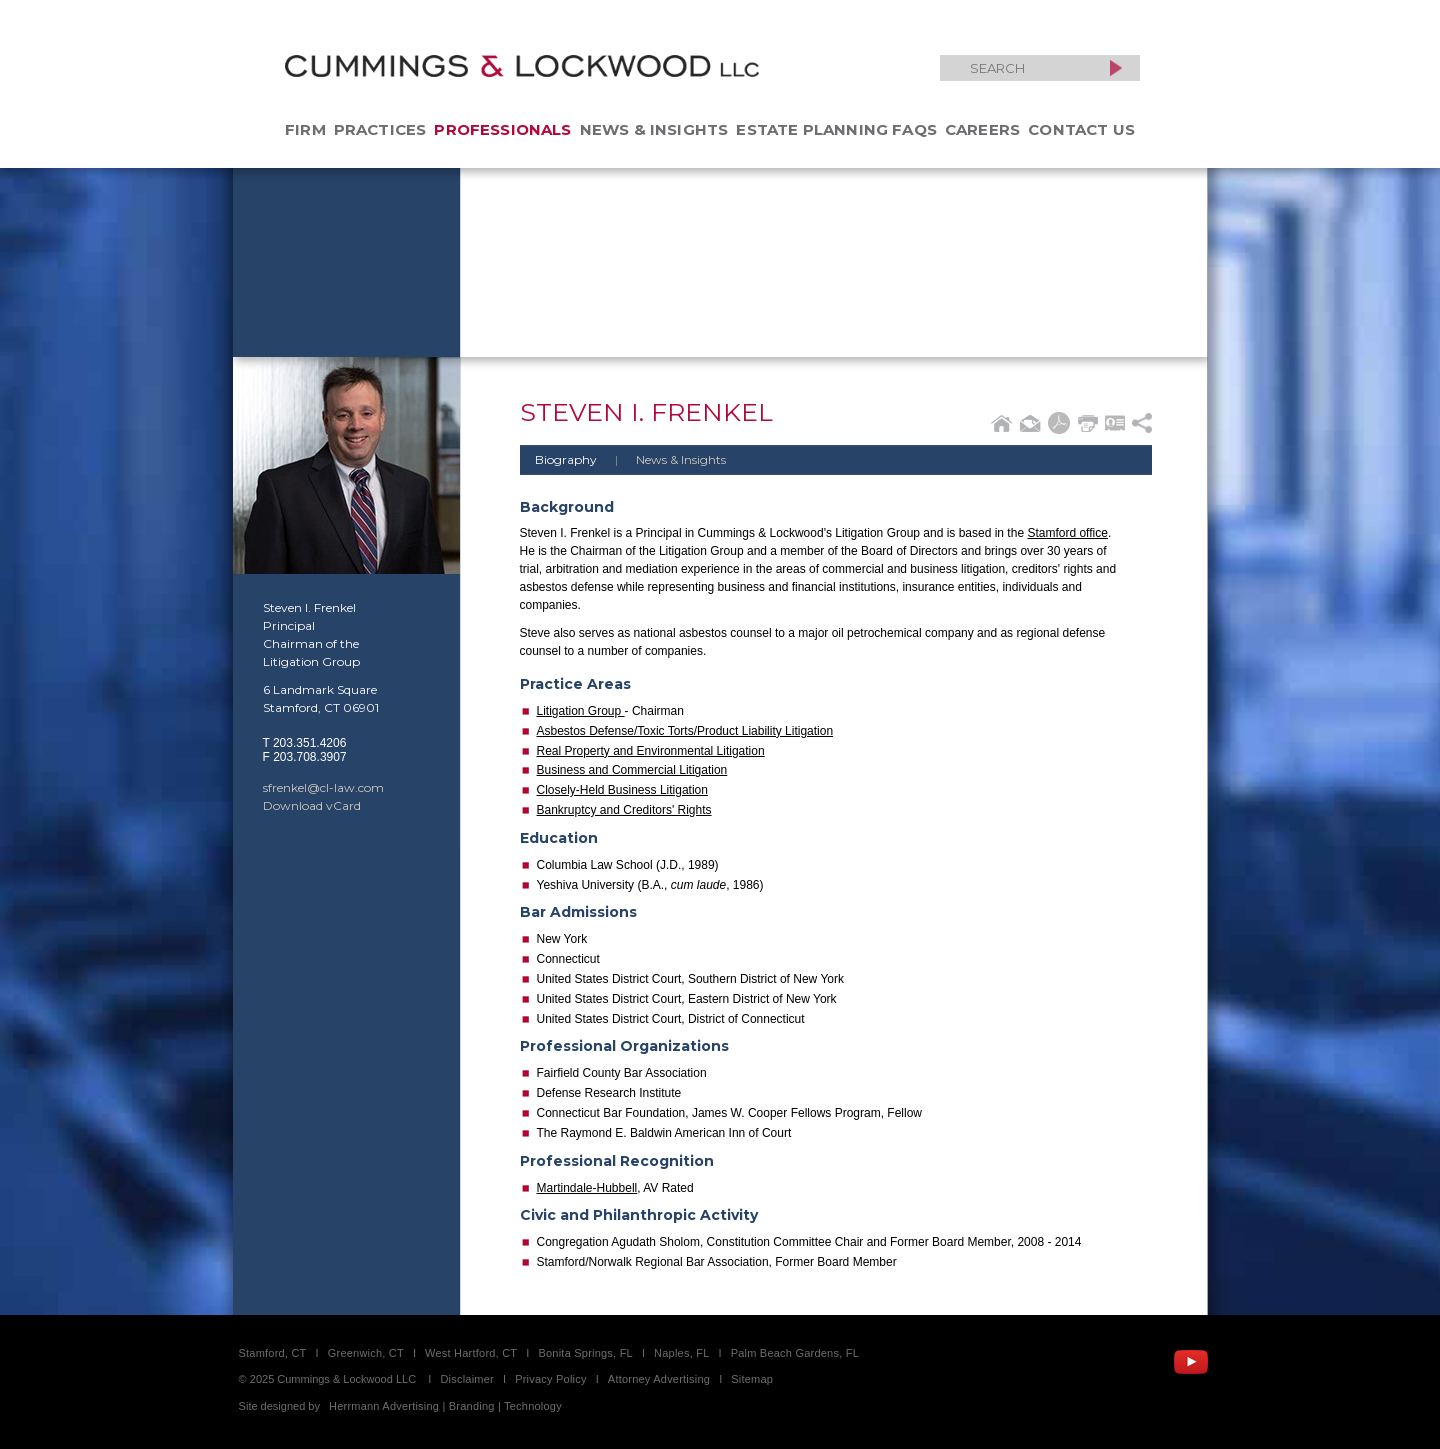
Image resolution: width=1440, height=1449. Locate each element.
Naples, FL (681, 1353)
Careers (982, 129)
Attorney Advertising (659, 1379)
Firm (305, 129)
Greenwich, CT (366, 1353)
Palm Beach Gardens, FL (795, 1353)
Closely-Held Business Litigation (622, 790)
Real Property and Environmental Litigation (651, 751)
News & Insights (654, 129)
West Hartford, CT (471, 1353)
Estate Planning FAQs (836, 129)
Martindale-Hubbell (587, 1188)
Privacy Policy (551, 1379)
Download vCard (312, 805)
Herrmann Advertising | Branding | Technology (445, 1406)
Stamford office (1067, 533)
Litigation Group (581, 711)
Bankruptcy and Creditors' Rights (624, 810)
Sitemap (752, 1379)
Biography (566, 459)
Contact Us (1081, 129)
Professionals (502, 129)
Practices (380, 129)
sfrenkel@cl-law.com (323, 787)
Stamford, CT (273, 1353)
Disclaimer (467, 1379)
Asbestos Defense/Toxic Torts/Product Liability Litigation (685, 731)
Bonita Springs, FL (585, 1353)
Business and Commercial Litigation (632, 770)
